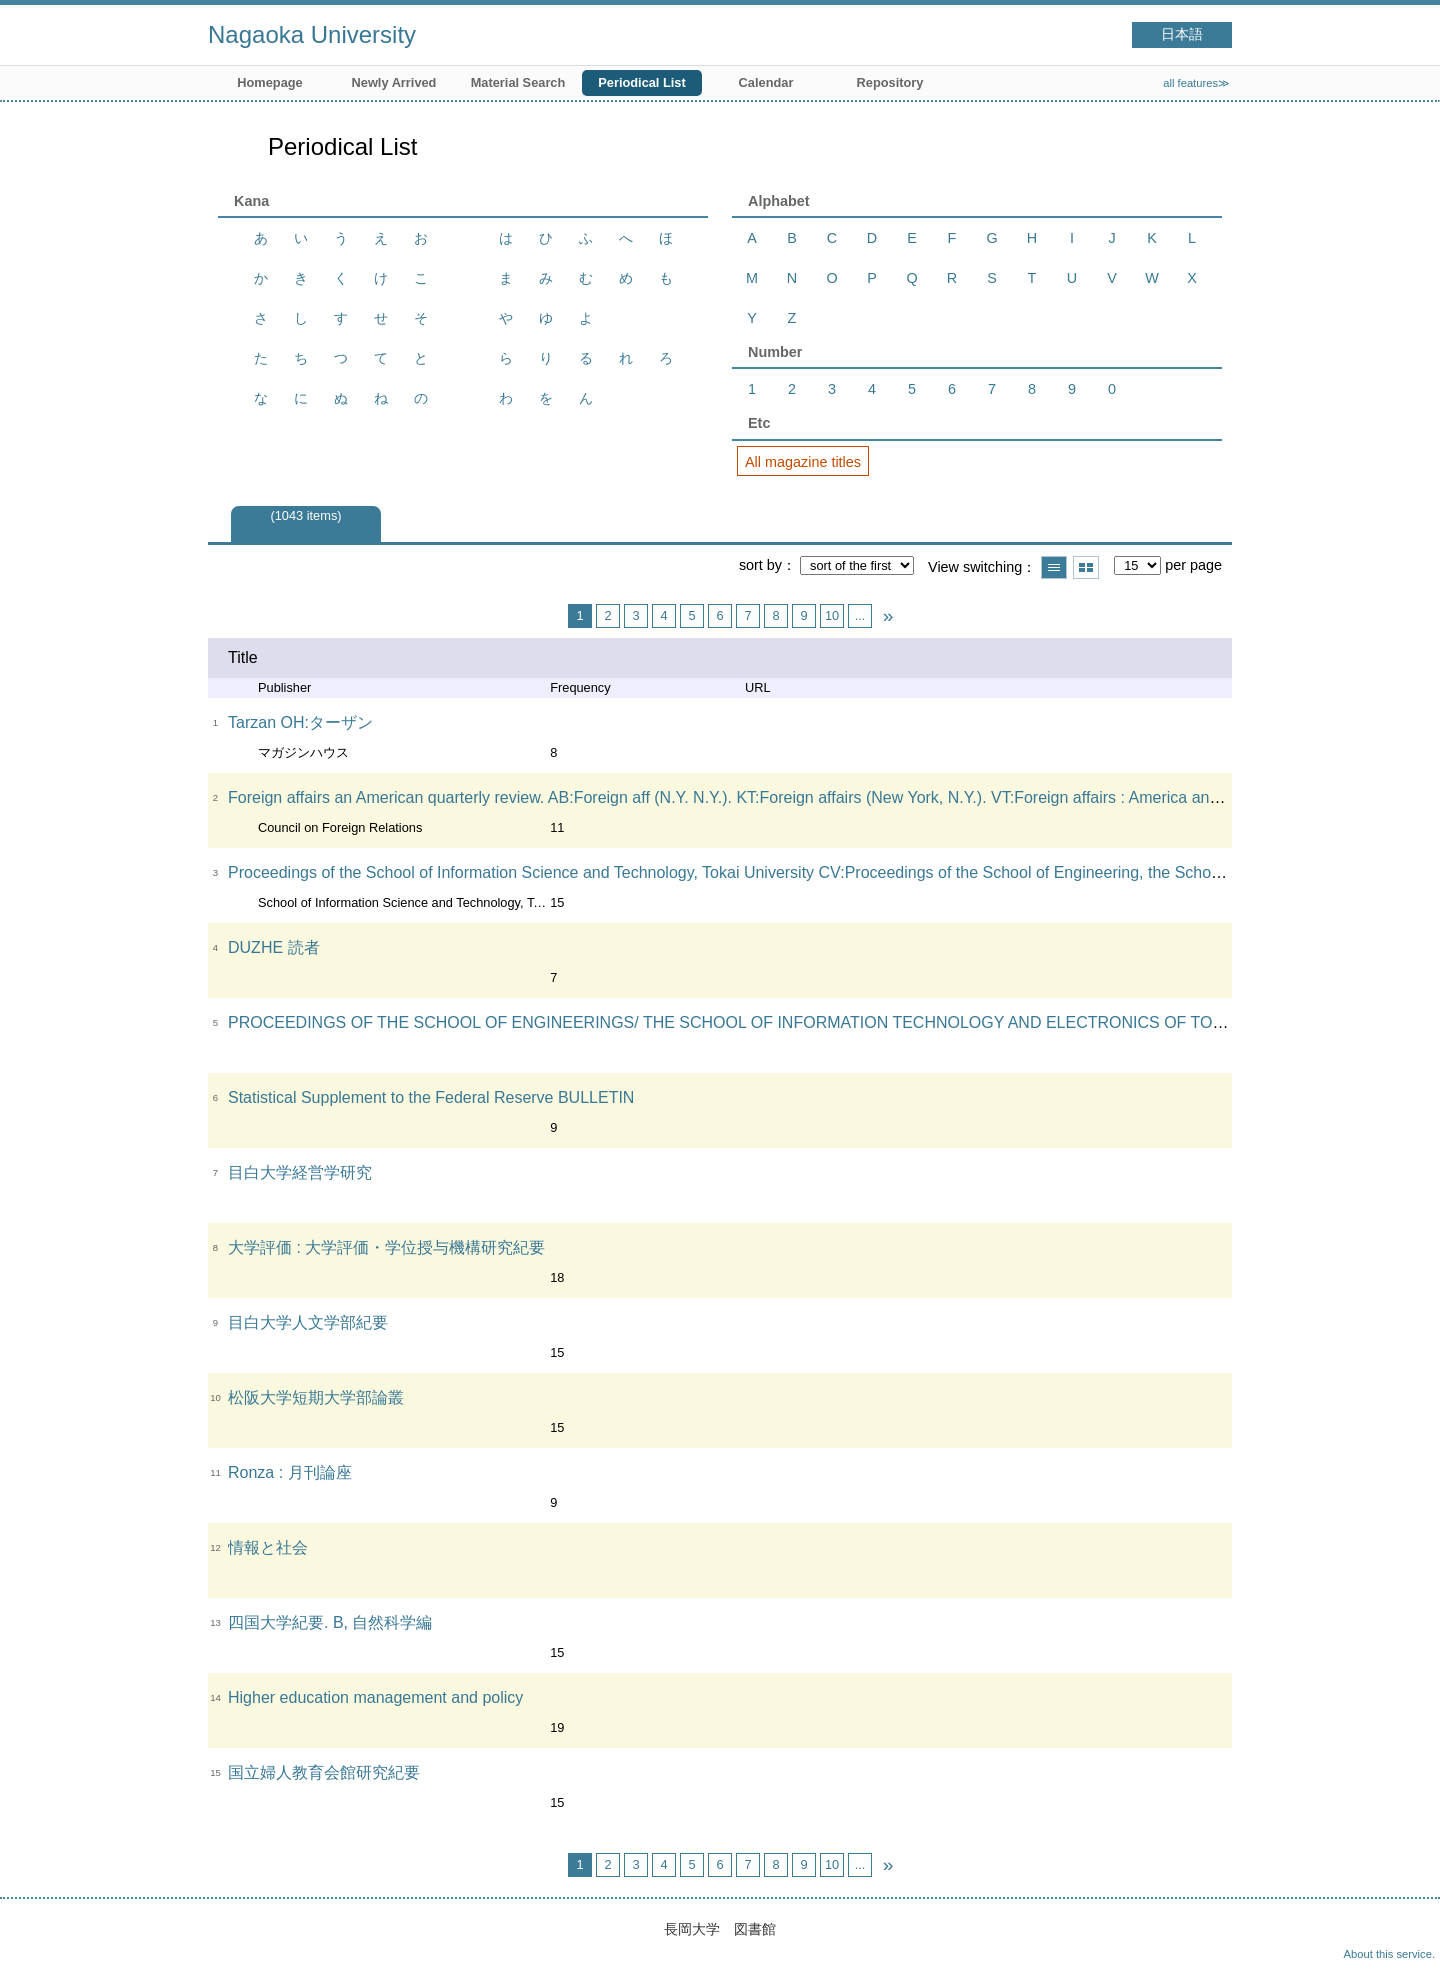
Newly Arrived (394, 82)
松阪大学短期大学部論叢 (316, 1397)
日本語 (1182, 34)
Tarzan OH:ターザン (300, 722)
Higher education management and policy (375, 1697)
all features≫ (1196, 83)
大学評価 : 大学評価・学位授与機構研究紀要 (386, 1247)
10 (832, 615)
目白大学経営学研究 (300, 1172)
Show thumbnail (1086, 567)
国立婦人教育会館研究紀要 (324, 1772)
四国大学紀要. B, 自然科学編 (330, 1622)
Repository (890, 82)
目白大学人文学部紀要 (308, 1322)
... (860, 615)
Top (1405, 1934)
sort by (760, 565)
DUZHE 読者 (274, 947)
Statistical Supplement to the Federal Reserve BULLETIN (431, 1097)
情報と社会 (268, 1547)
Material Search (518, 82)
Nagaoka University (312, 34)
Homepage (269, 82)
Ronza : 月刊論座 (290, 1472)
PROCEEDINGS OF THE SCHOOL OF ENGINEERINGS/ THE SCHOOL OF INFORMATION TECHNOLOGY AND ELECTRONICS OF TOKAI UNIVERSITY (783, 1022)
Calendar (766, 82)
